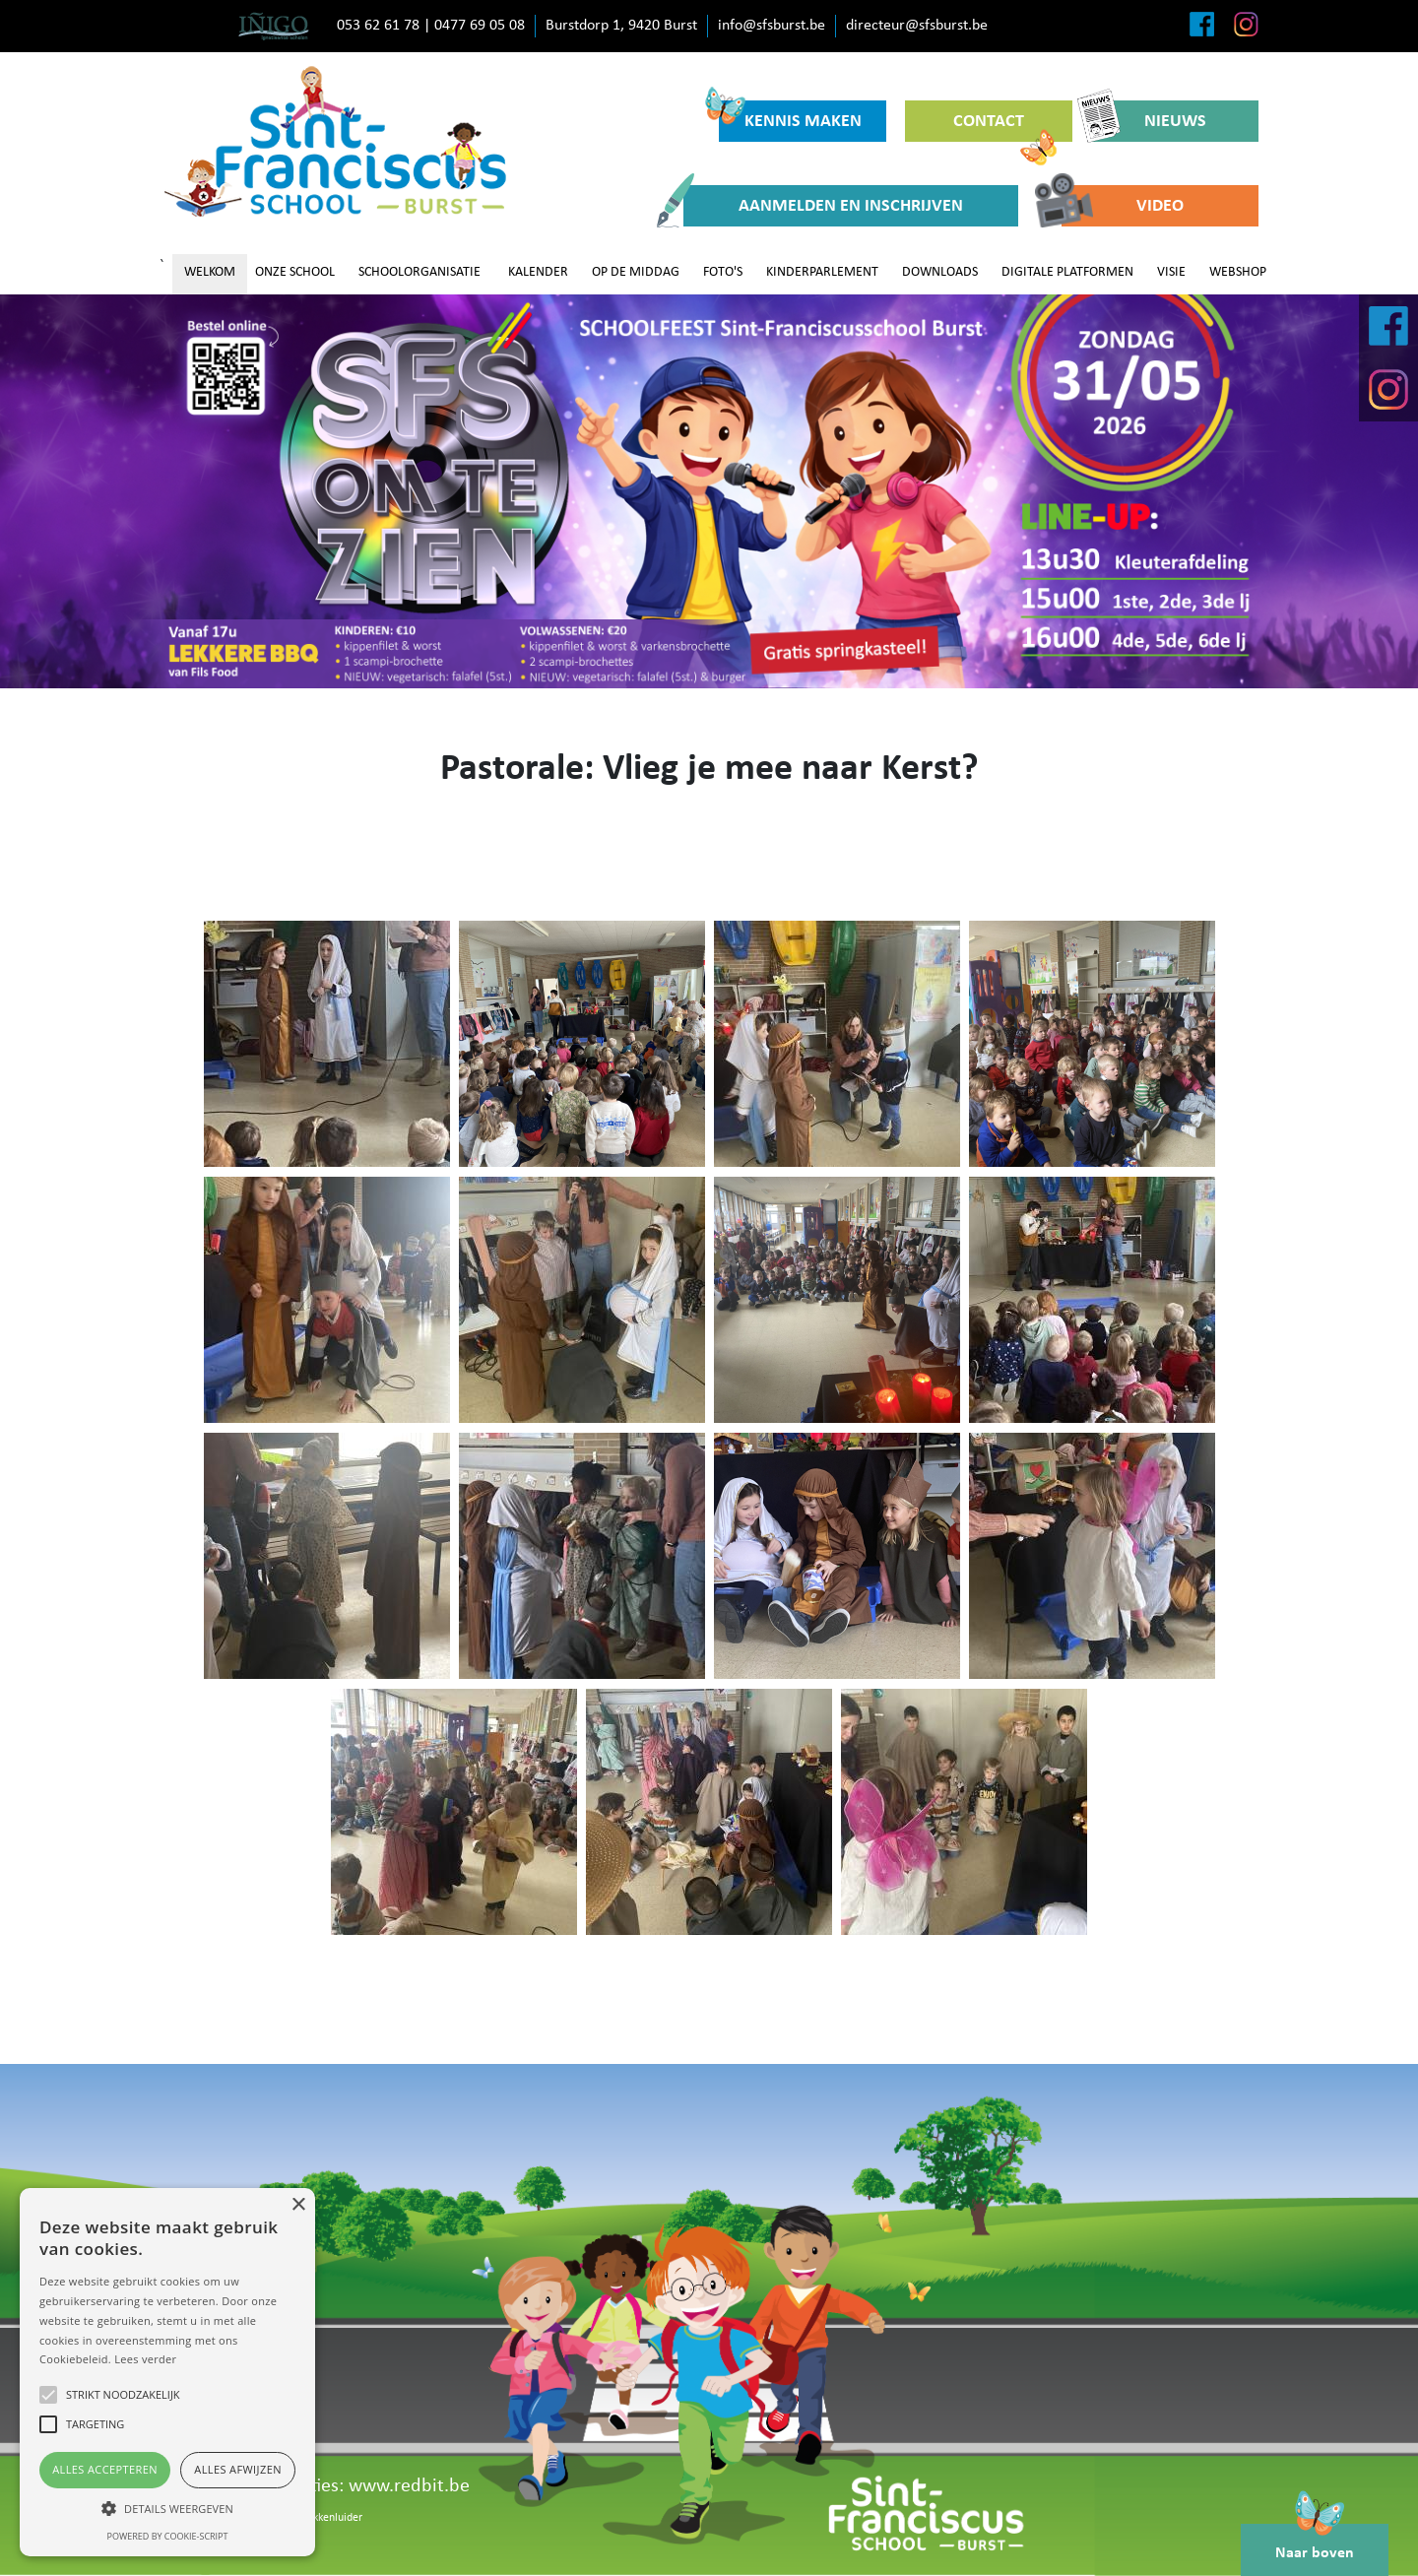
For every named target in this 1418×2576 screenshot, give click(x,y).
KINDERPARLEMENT (822, 272)
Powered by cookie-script (167, 2536)
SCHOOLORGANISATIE (419, 272)
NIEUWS (1148, 121)
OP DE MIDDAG (635, 272)
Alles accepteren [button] (105, 2469)
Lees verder (145, 2358)
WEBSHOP (1237, 272)
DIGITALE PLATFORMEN (1067, 272)
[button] (167, 2508)
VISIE (1171, 272)
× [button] (297, 2205)
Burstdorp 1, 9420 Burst (621, 25)
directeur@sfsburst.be (917, 25)
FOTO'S (722, 272)
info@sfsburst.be (771, 25)
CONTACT (1005, 127)
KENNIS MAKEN (790, 115)
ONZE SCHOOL (295, 272)
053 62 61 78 (378, 25)
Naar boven (1314, 2542)
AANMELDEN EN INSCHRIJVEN (823, 205)
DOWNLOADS (940, 272)
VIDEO (1123, 205)
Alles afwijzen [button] (238, 2469)
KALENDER (538, 272)
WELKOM (209, 272)
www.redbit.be (409, 2486)
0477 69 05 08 (479, 25)
